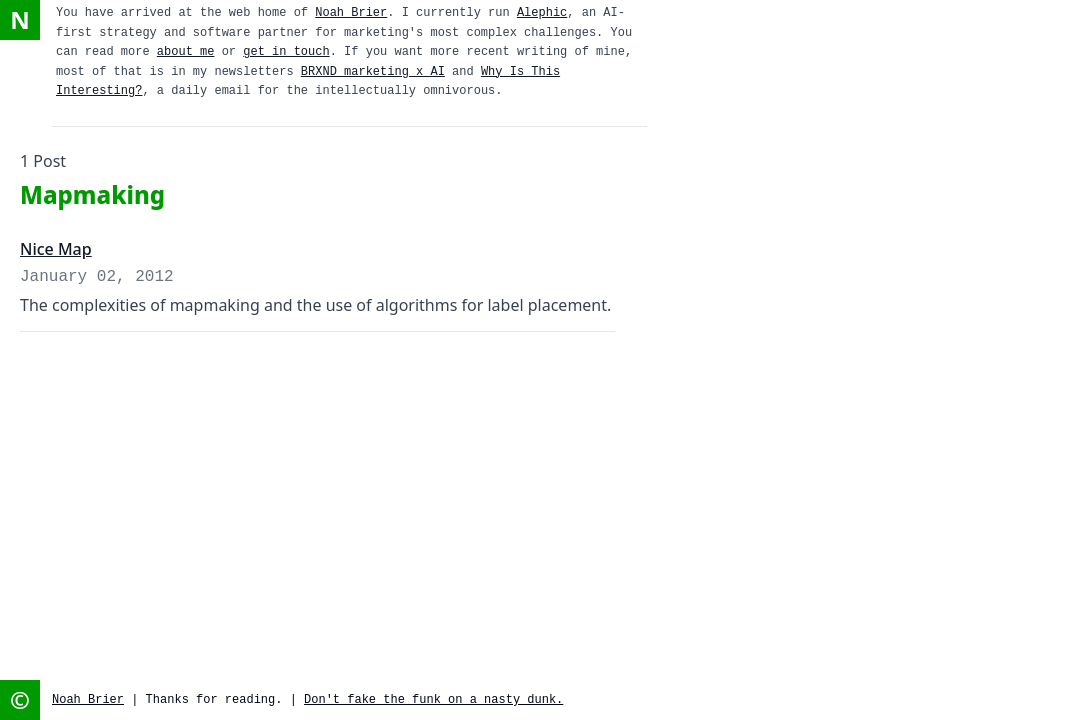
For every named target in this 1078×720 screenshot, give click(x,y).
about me (186, 52)
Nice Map (56, 249)
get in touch (286, 52)
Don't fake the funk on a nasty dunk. (433, 700)
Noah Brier (351, 13)
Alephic (542, 13)
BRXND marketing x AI (373, 72)
